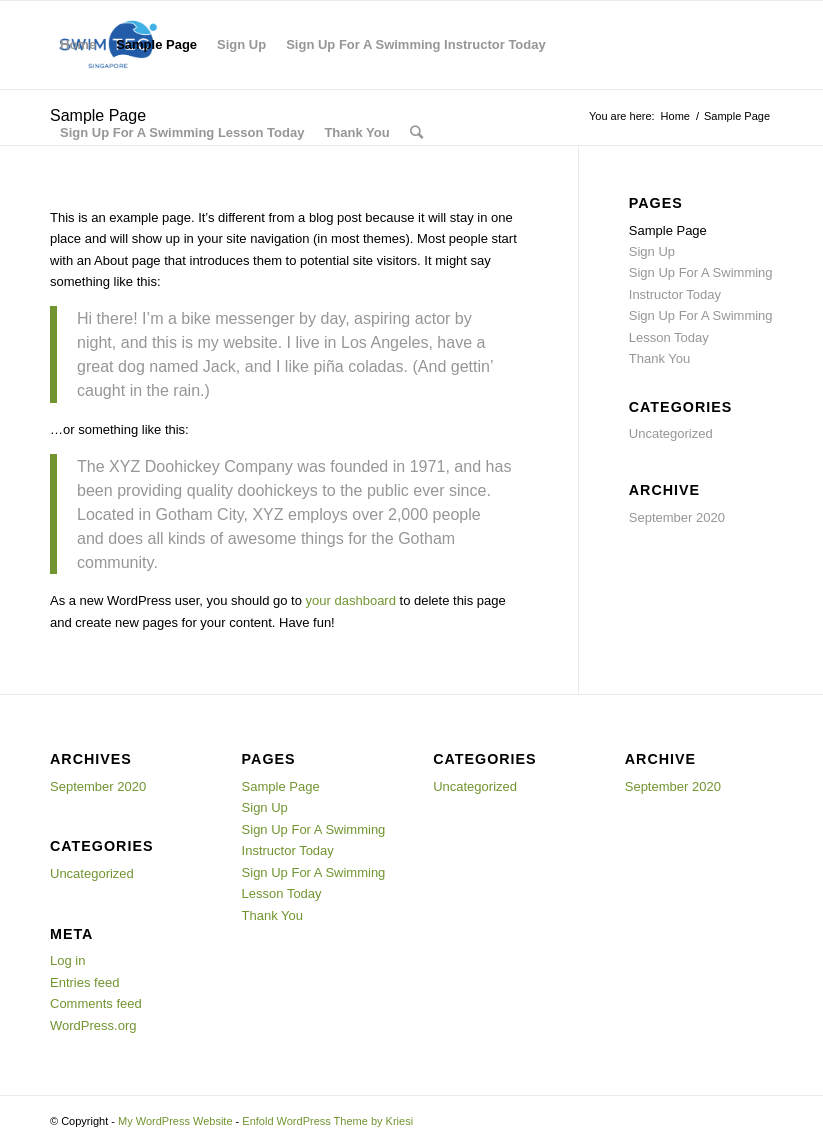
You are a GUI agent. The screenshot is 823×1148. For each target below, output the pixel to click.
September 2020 (677, 517)
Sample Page (156, 44)
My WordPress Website (175, 1121)
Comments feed (96, 1003)
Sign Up (241, 44)
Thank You (356, 132)
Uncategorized (671, 433)
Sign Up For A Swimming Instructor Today (416, 44)
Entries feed (84, 982)
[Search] (416, 133)
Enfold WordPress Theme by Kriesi (327, 1121)
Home (78, 44)
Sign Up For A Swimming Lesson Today (182, 132)
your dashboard (351, 600)
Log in (67, 960)
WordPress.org (93, 1025)
